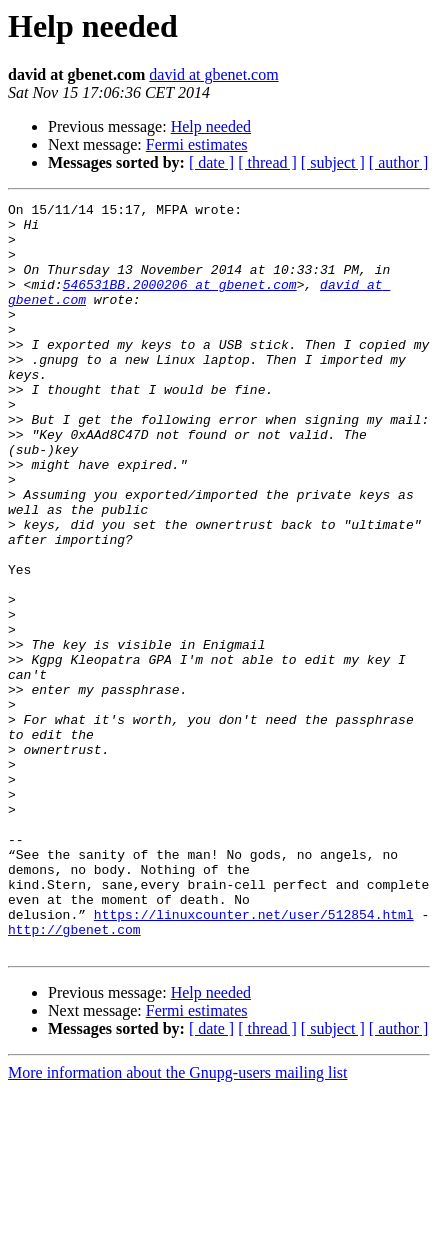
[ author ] (399, 162)
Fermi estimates (197, 144)
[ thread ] (267, 162)
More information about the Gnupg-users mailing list (178, 1222)
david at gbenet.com (213, 74)
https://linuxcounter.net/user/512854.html (254, 1058)
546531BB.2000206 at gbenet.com (180, 302)
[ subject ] (333, 162)
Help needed (211, 126)
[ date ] (211, 162)
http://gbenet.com (74, 1076)
